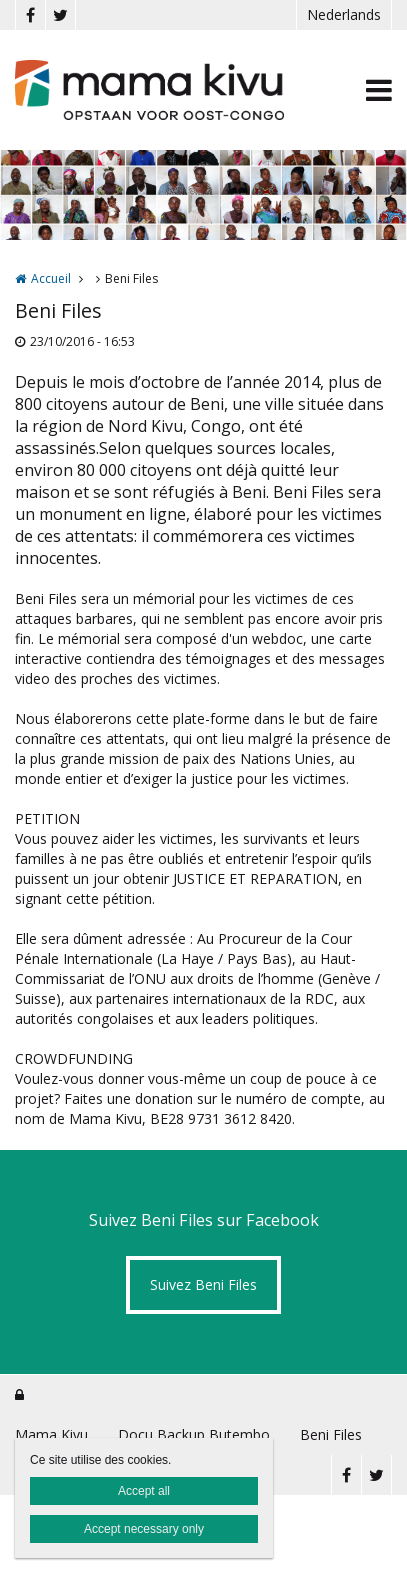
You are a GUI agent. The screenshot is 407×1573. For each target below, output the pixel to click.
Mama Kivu (51, 1434)
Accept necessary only (144, 1529)
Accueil (51, 278)
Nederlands (344, 14)
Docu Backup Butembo (194, 1434)
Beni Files (331, 1434)
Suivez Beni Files (203, 1284)
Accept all (144, 1491)
